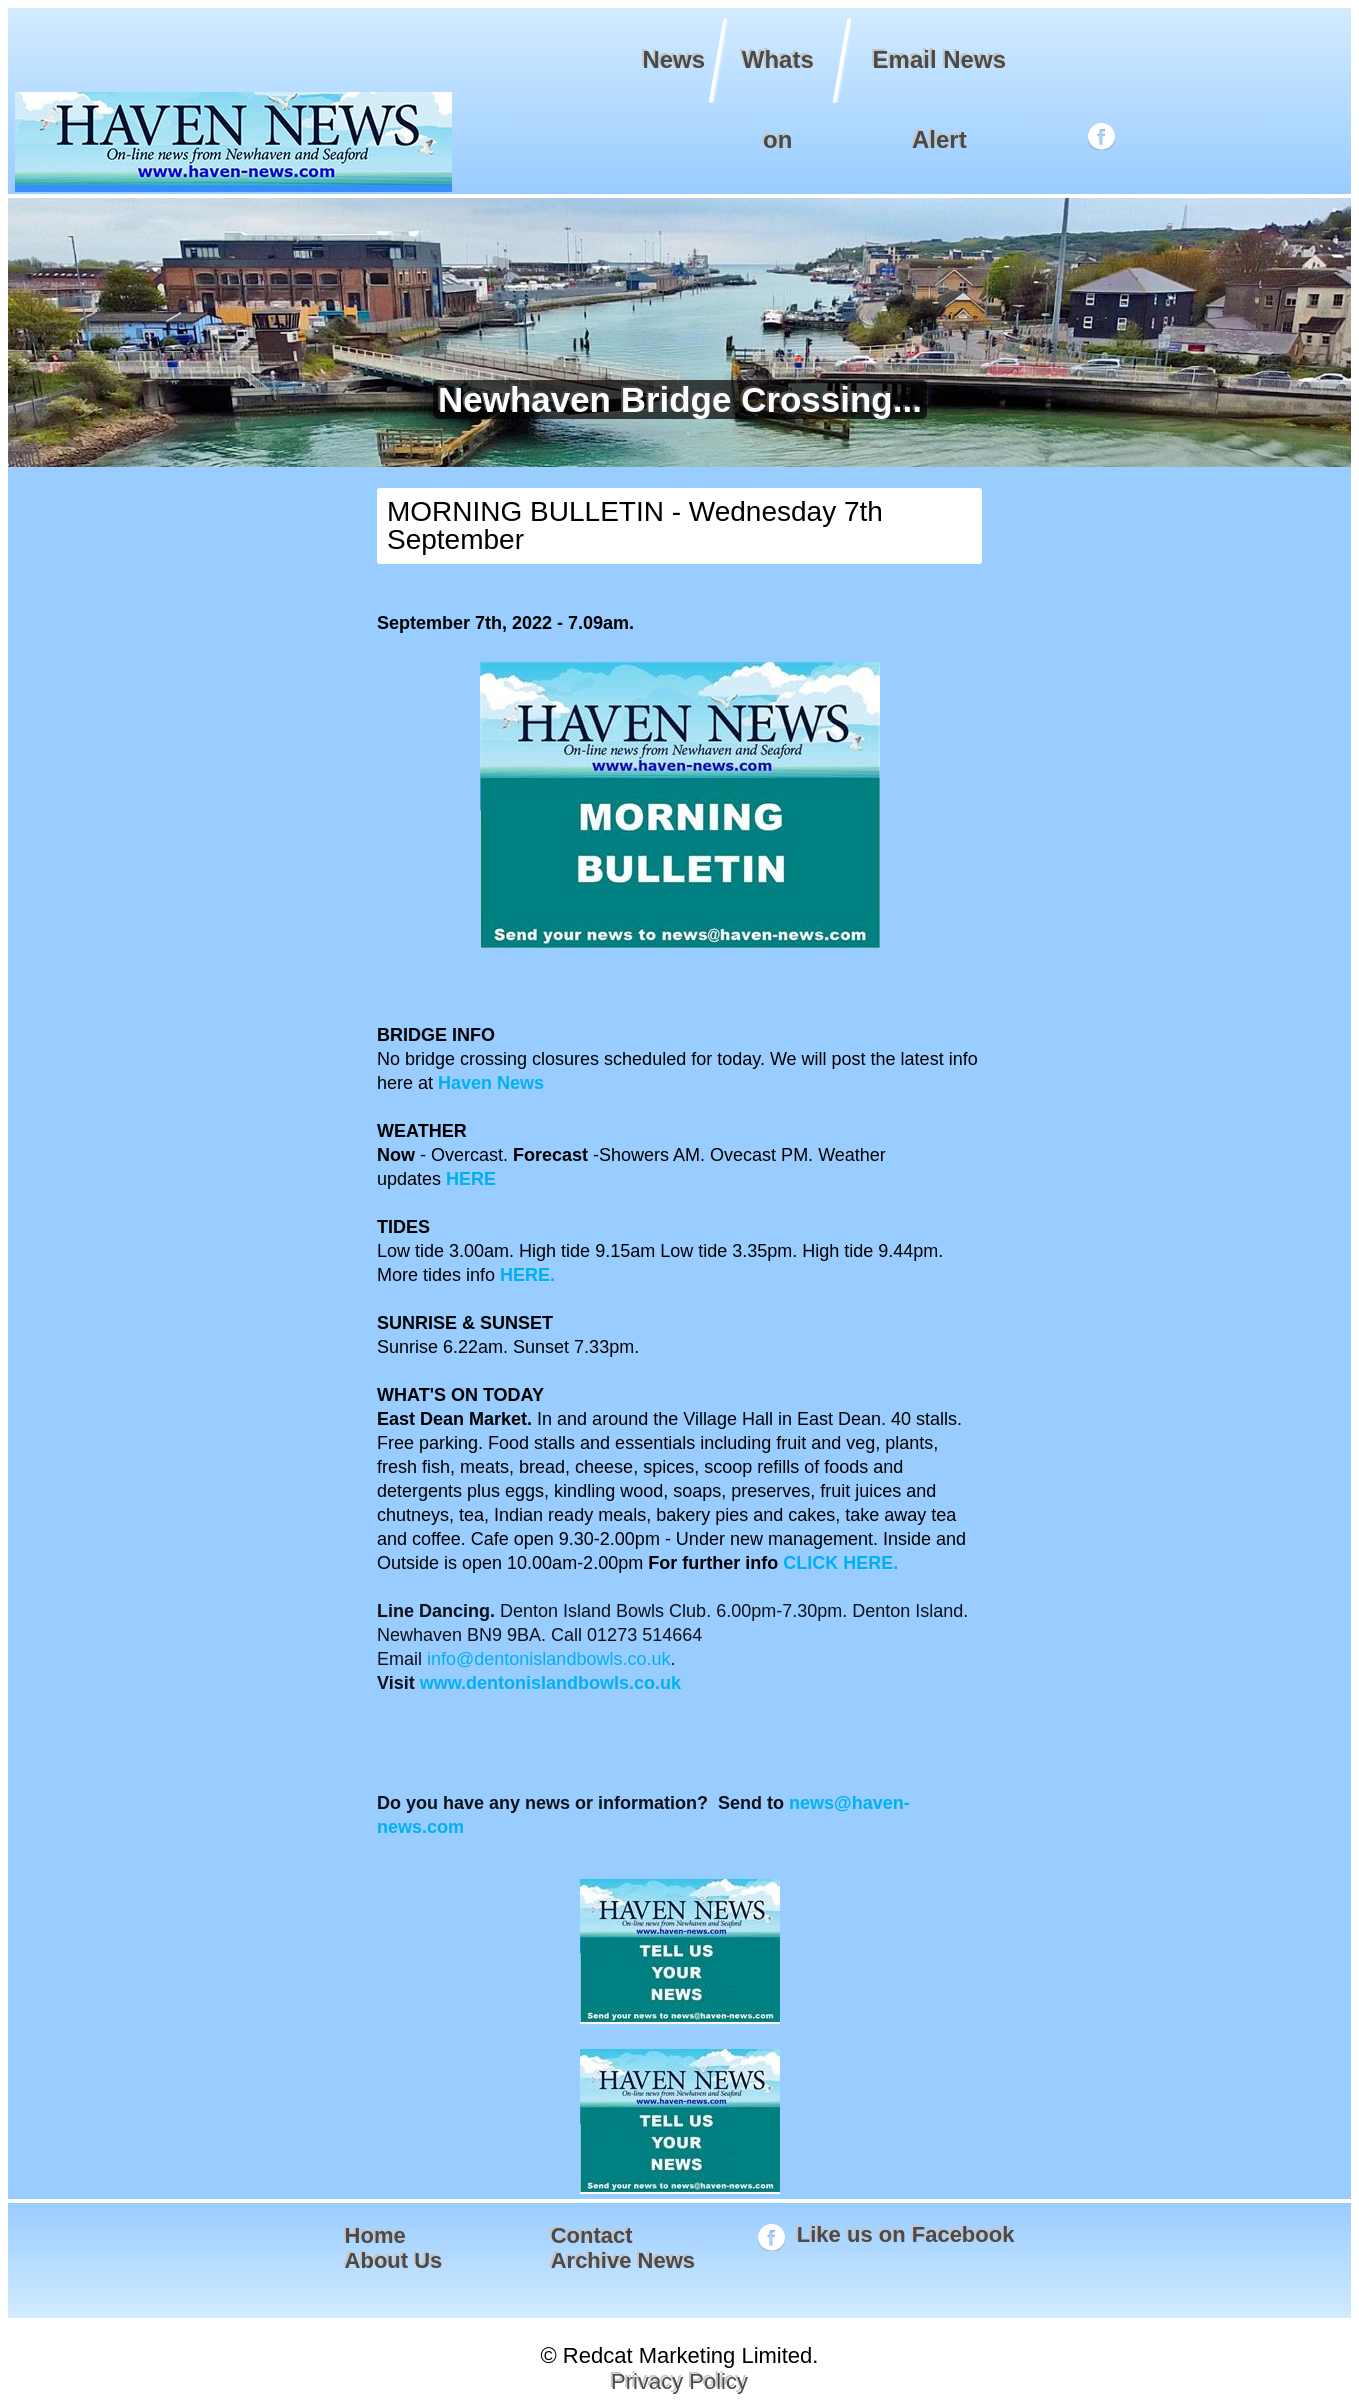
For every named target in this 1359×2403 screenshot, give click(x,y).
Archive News (623, 2260)
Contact (592, 2235)
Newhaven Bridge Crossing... (676, 399)
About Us (394, 2260)
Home (375, 2235)
